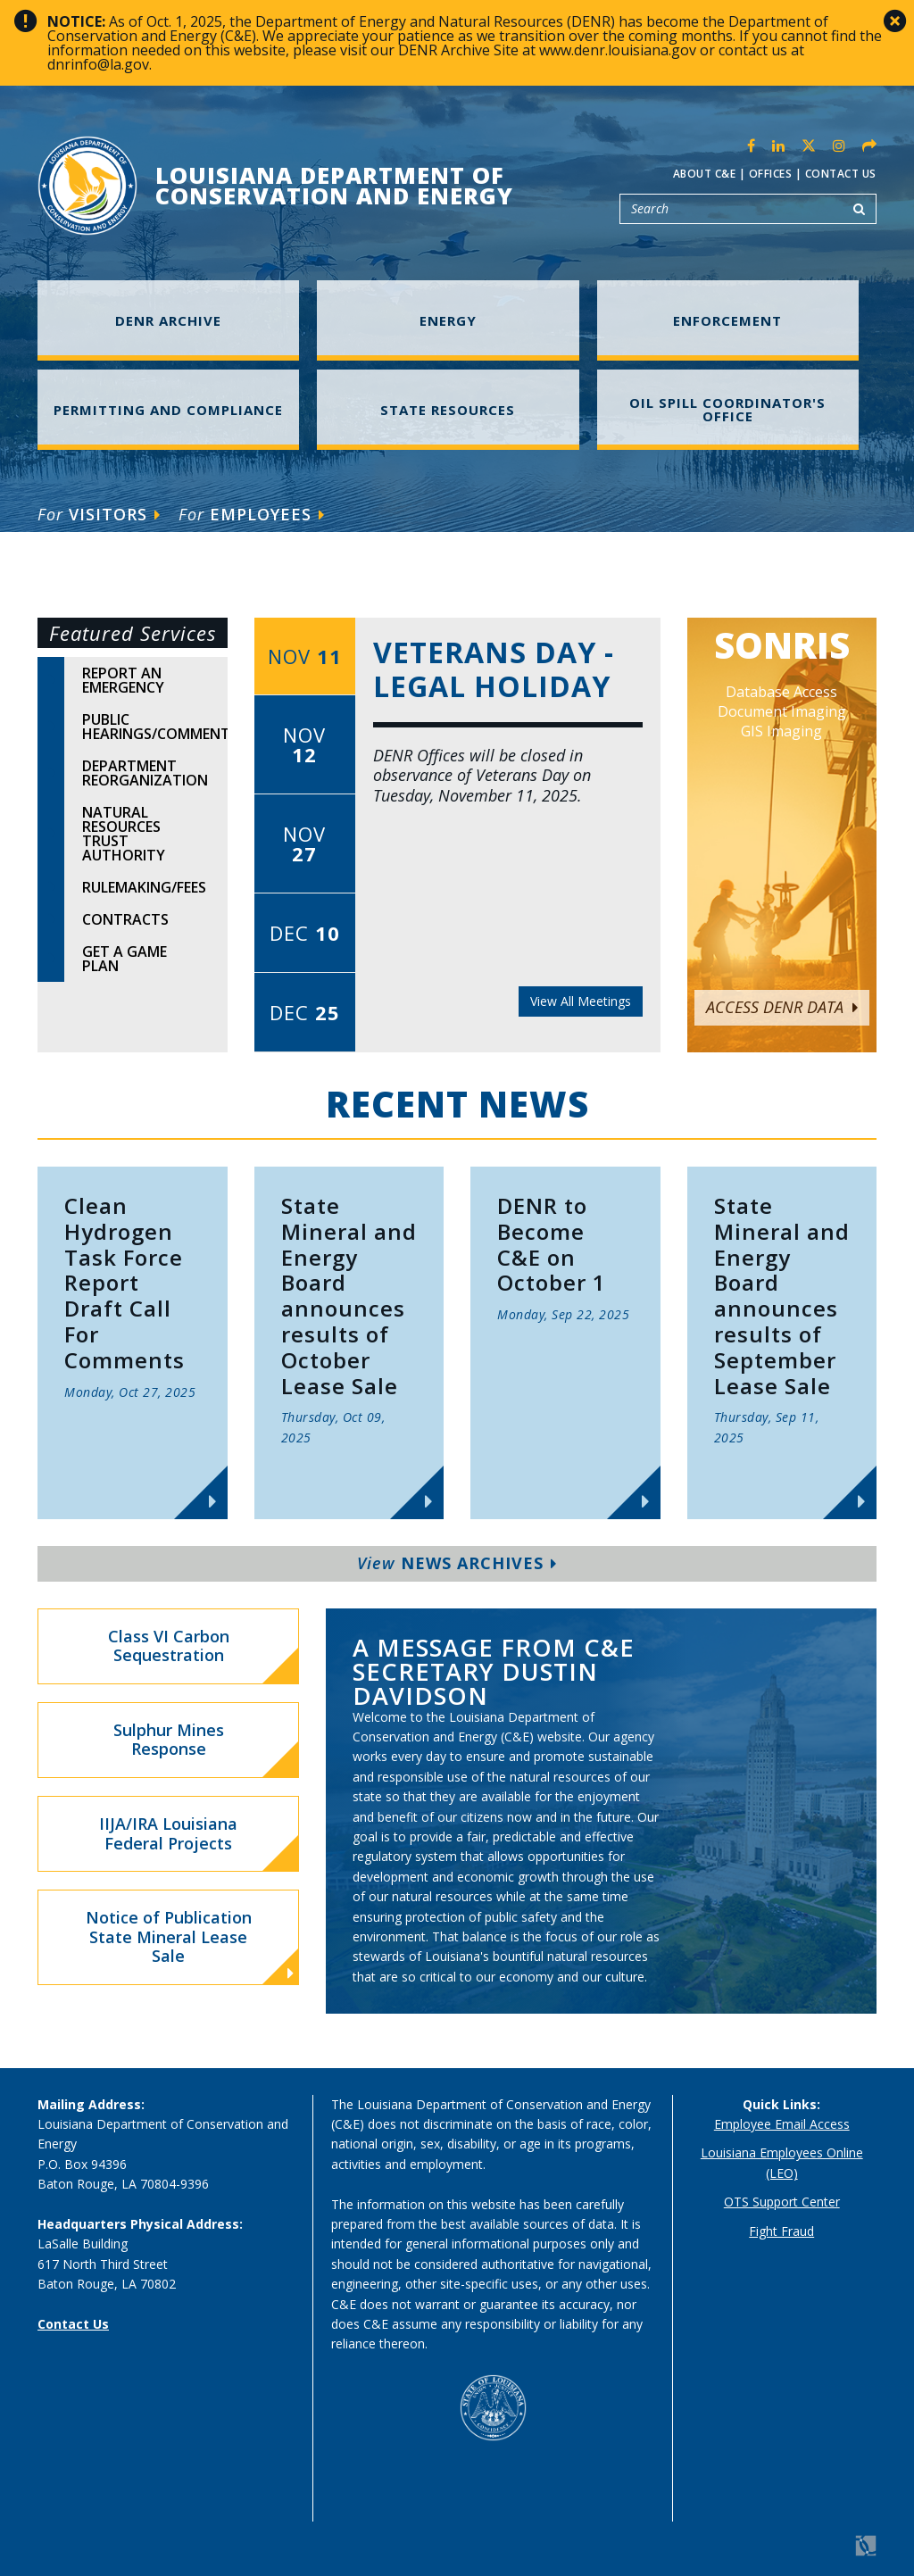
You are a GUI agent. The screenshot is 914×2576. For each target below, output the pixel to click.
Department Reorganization (145, 773)
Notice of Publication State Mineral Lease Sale (190, 1944)
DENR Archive (168, 320)
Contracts (125, 919)
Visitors (99, 514)
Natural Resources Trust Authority (123, 833)
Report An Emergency (123, 680)
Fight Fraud (781, 2231)
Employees (252, 514)
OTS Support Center (782, 2201)
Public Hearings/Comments (155, 727)
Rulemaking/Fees (144, 887)
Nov (305, 656)
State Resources (447, 410)
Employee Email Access (782, 2123)
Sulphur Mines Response (168, 1739)
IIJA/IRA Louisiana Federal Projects (168, 1833)
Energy (448, 320)
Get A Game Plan (124, 959)
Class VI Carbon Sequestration (168, 1645)
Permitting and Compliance (168, 410)
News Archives (457, 1563)
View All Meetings (580, 1001)
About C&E (704, 173)
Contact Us (841, 173)
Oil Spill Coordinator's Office (727, 409)
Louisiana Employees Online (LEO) (782, 2162)
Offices (771, 173)
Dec (305, 932)
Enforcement (727, 320)
